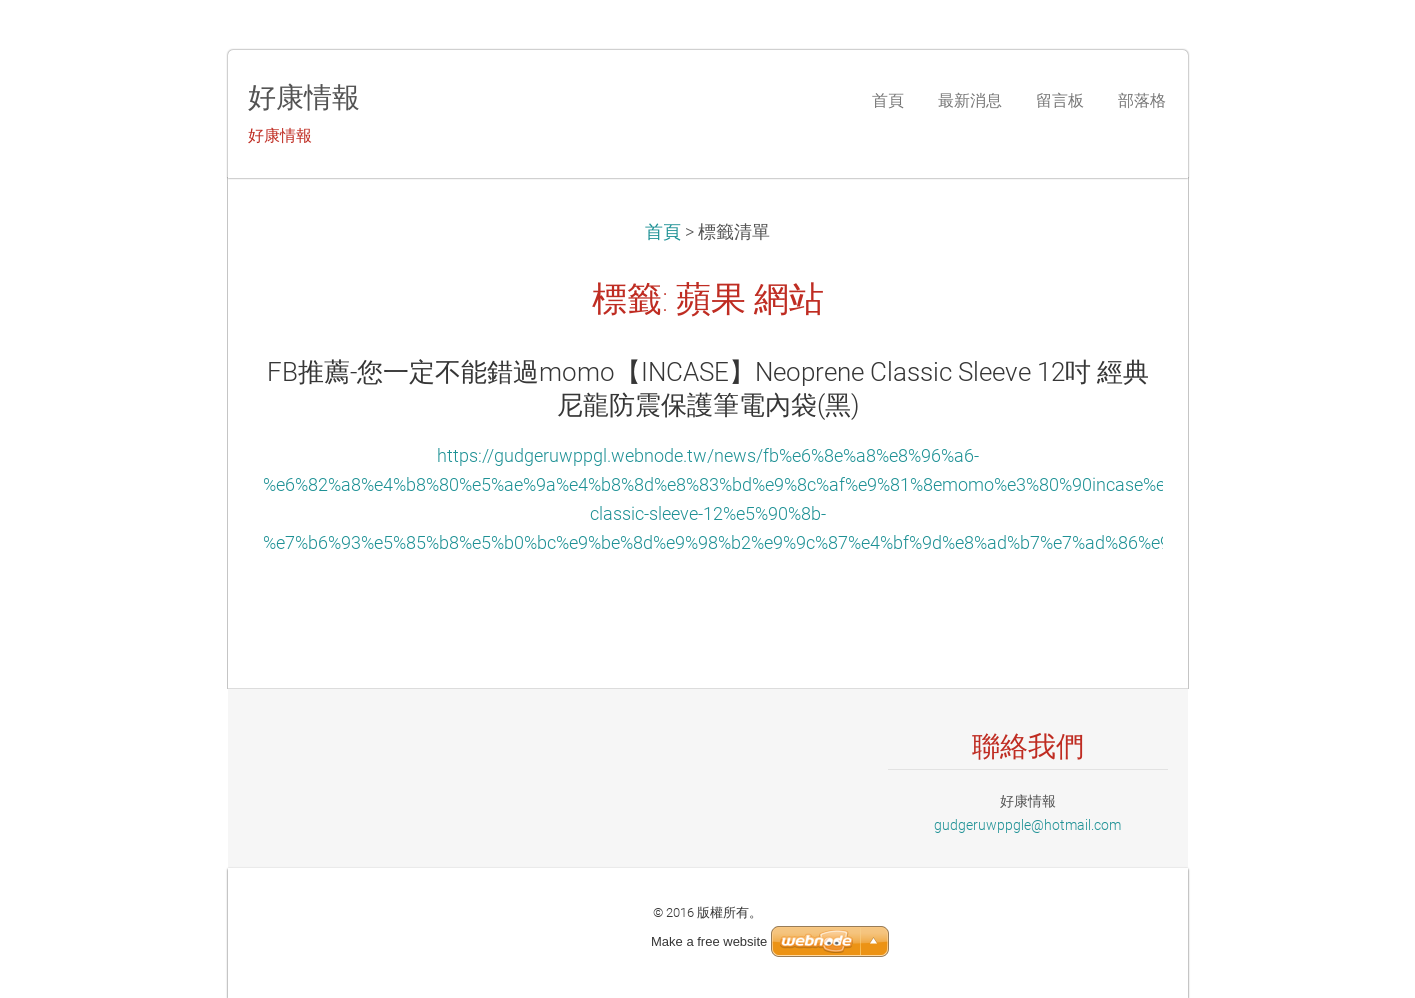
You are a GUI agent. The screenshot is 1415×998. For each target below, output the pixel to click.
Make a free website (709, 941)
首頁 (663, 232)
